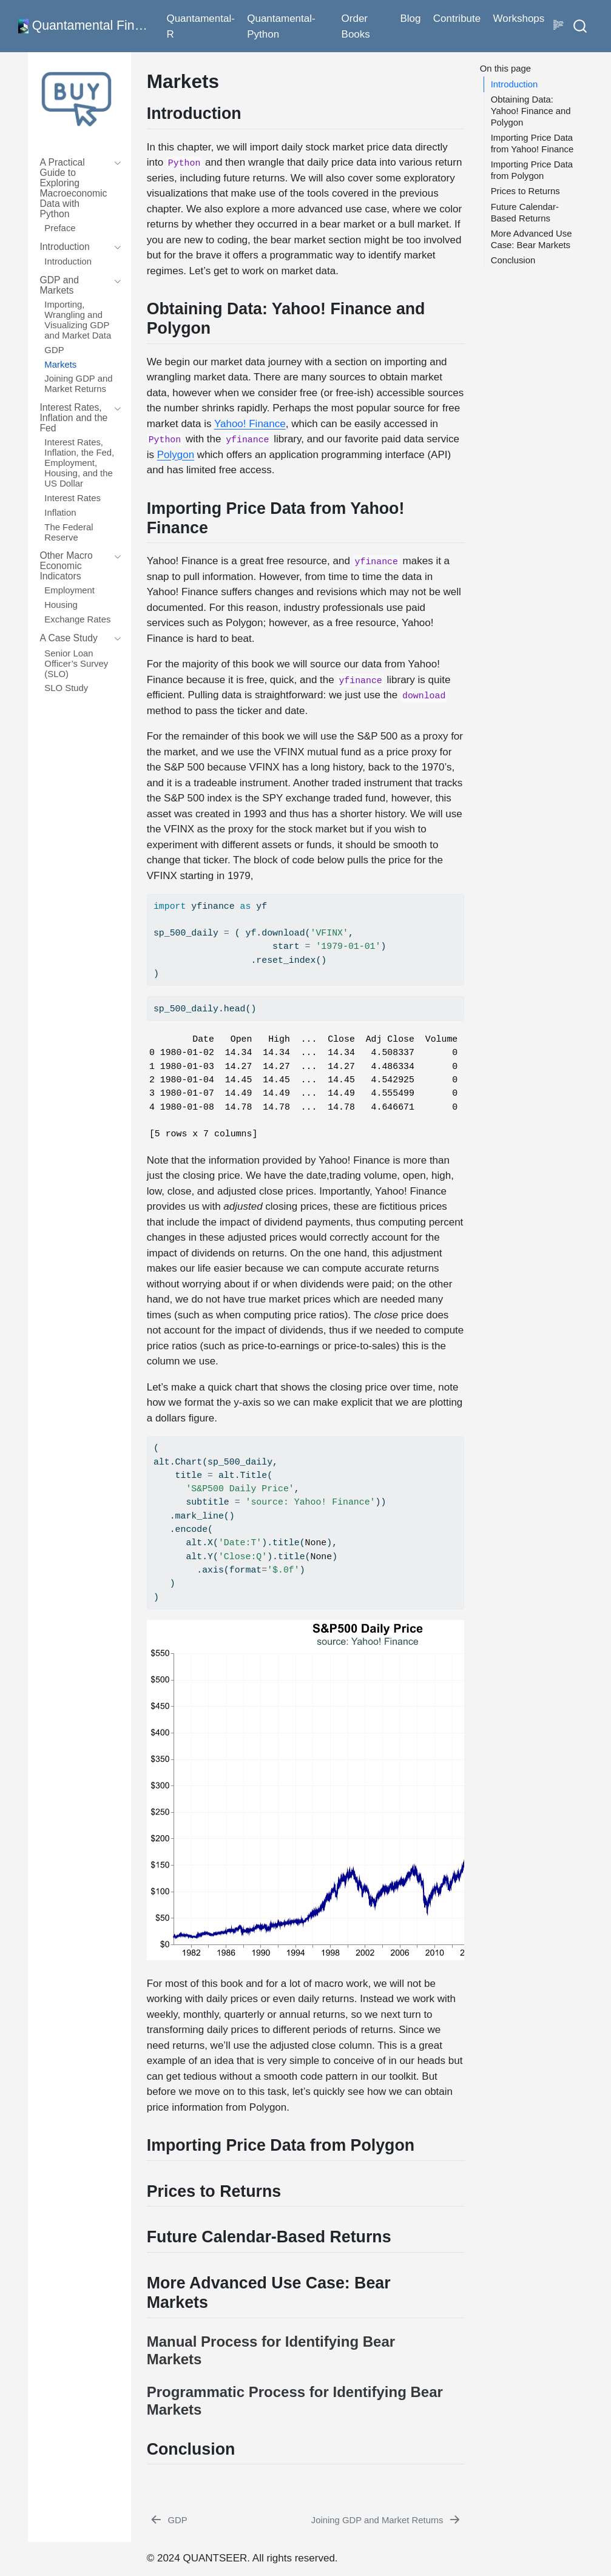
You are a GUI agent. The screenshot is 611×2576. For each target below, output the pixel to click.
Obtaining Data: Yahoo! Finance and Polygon (531, 111)
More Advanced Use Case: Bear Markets (531, 239)
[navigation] (74, 188)
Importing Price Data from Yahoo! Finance (532, 143)
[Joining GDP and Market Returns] (386, 2520)
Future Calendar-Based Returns (525, 212)
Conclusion (513, 260)
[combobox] (581, 26)
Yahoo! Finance (250, 424)
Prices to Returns (525, 191)
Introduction (514, 84)
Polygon (175, 454)
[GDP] (168, 2520)
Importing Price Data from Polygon (532, 170)
